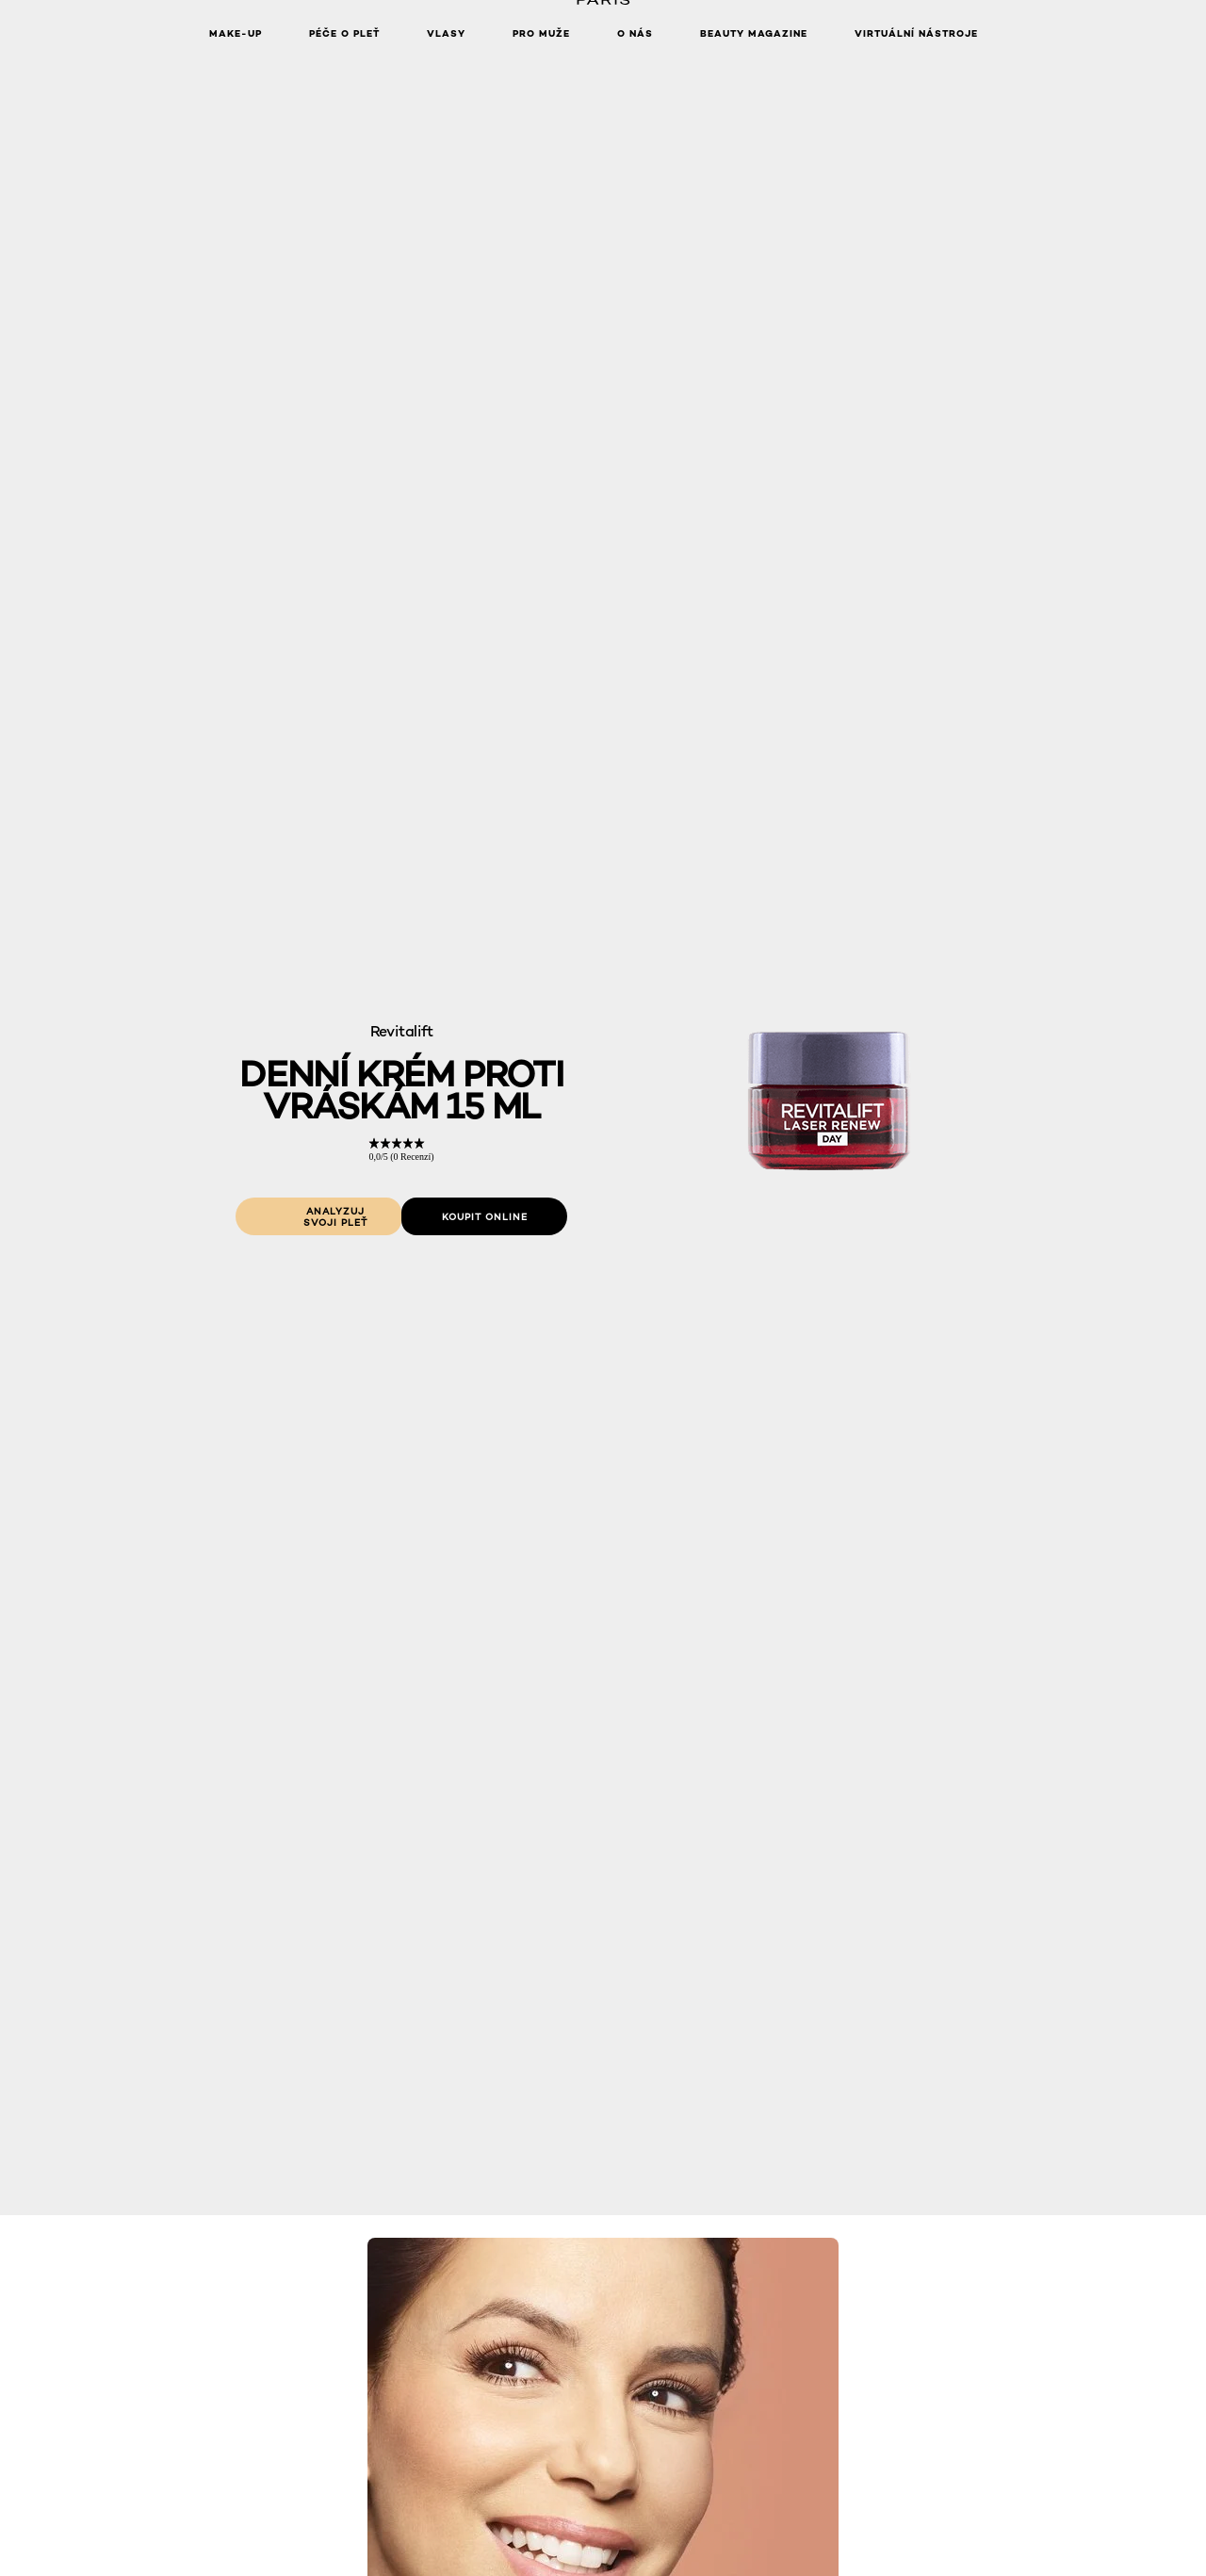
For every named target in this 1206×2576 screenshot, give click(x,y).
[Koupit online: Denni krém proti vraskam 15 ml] (484, 1216)
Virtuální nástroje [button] (916, 33)
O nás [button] (635, 33)
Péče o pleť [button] (344, 33)
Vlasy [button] (446, 33)
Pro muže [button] (541, 33)
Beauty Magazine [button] (753, 33)
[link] (400, 1149)
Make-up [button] (235, 33)
